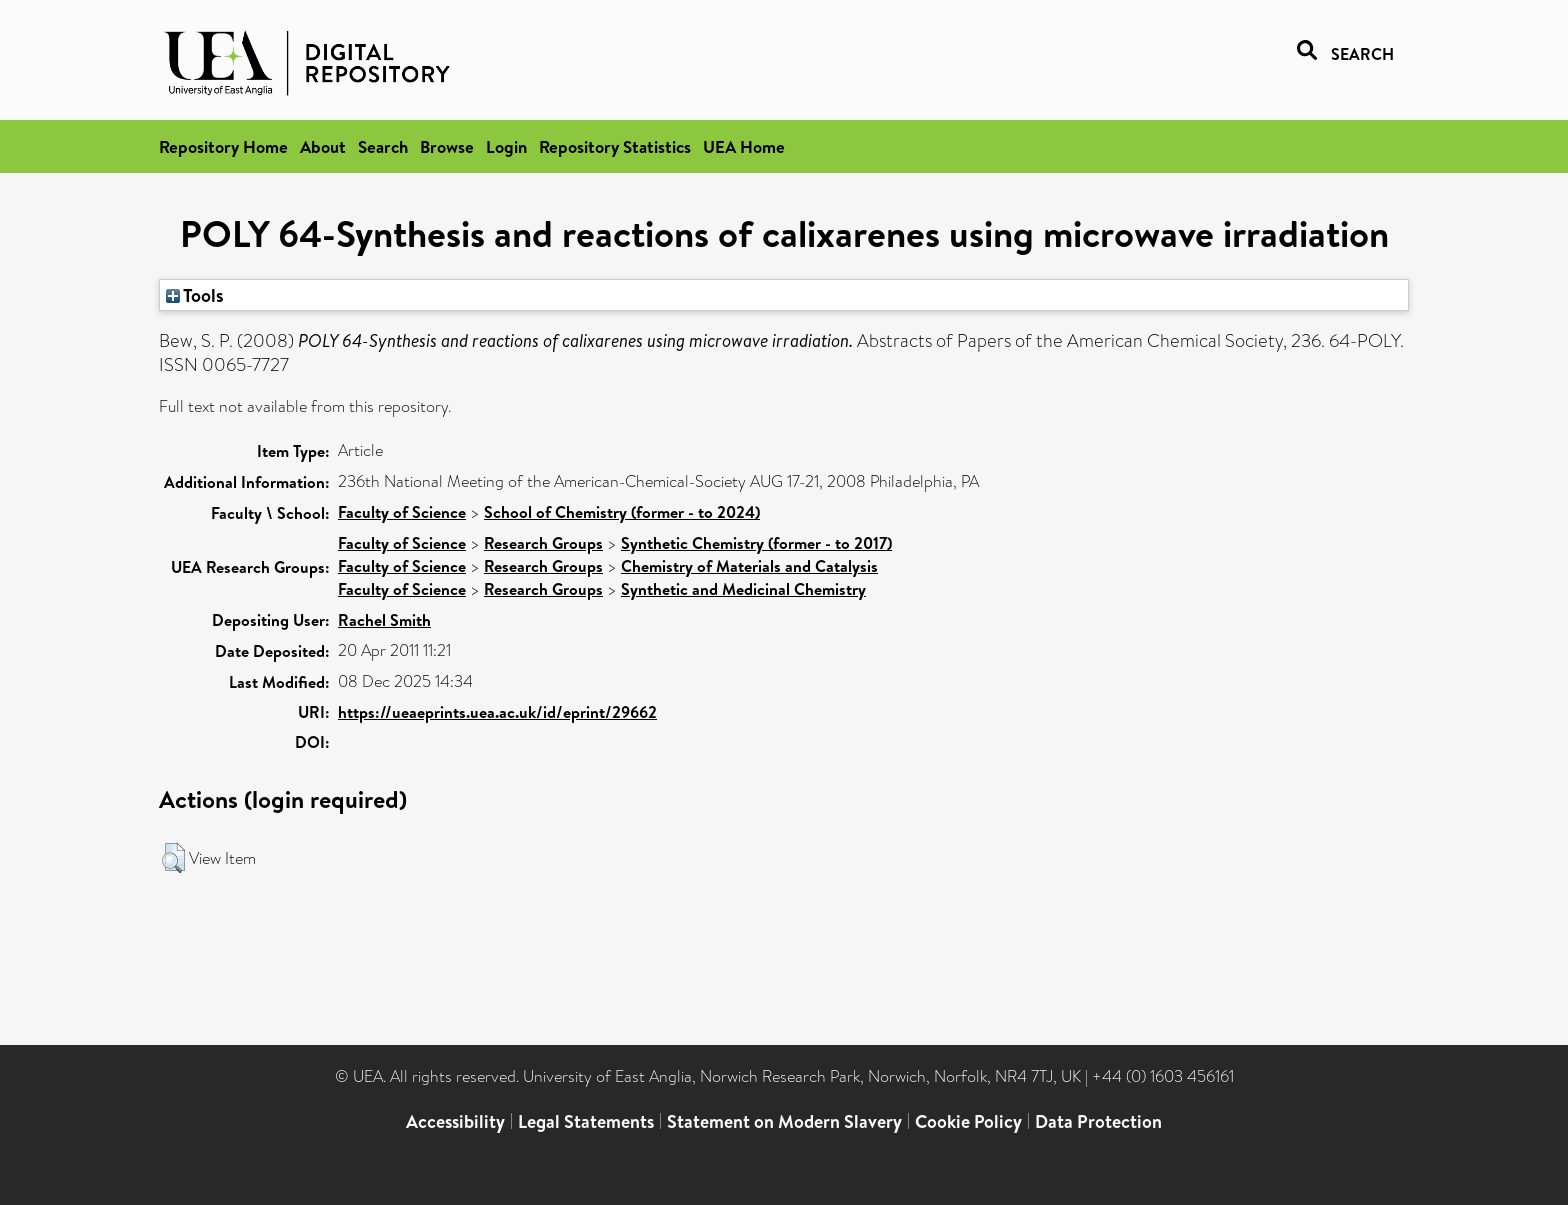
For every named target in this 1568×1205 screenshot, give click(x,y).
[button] (173, 858)
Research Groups (543, 543)
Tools (195, 295)
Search (383, 146)
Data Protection (1098, 1121)
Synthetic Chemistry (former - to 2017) (756, 543)
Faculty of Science (402, 512)
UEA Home (744, 146)
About (323, 146)
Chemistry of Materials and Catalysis (749, 566)
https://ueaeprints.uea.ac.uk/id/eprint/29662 (497, 712)
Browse (447, 146)
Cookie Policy (968, 1121)
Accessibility (455, 1121)
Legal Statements (586, 1121)
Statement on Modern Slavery (784, 1121)
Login (506, 146)
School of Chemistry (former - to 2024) (622, 512)
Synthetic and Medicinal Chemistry (743, 589)
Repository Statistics (615, 146)
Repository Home (223, 146)
